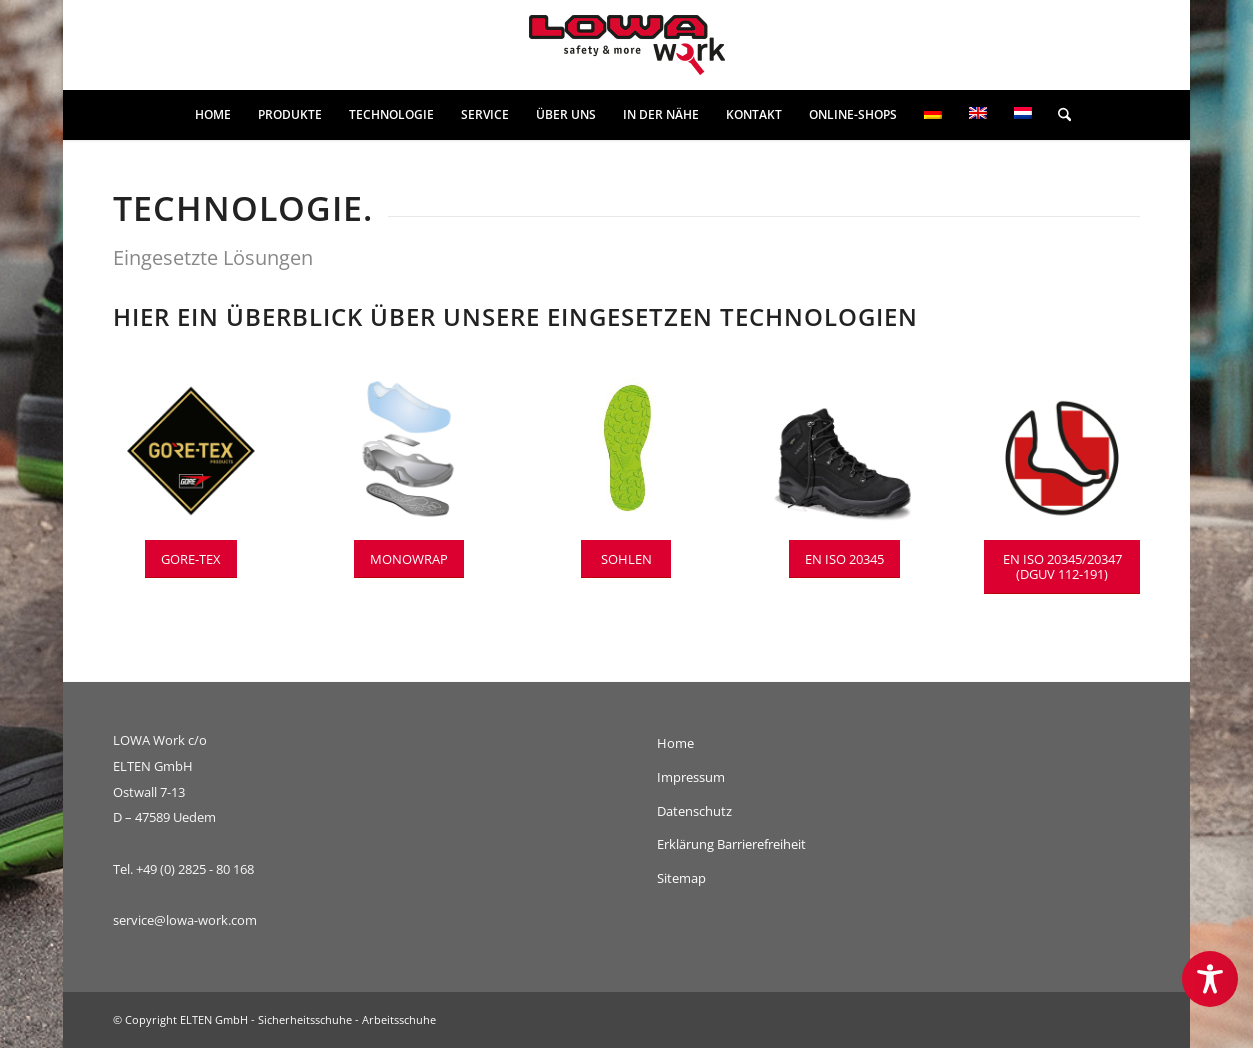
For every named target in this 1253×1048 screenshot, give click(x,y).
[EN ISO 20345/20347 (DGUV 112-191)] (1062, 567)
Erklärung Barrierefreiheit (731, 844)
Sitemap (681, 878)
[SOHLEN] (626, 559)
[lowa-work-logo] (627, 45)
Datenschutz (694, 811)
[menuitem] (213, 115)
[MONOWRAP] (409, 559)
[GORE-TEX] (191, 559)
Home (675, 743)
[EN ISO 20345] (844, 559)
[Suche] (1058, 115)
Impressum (691, 777)
